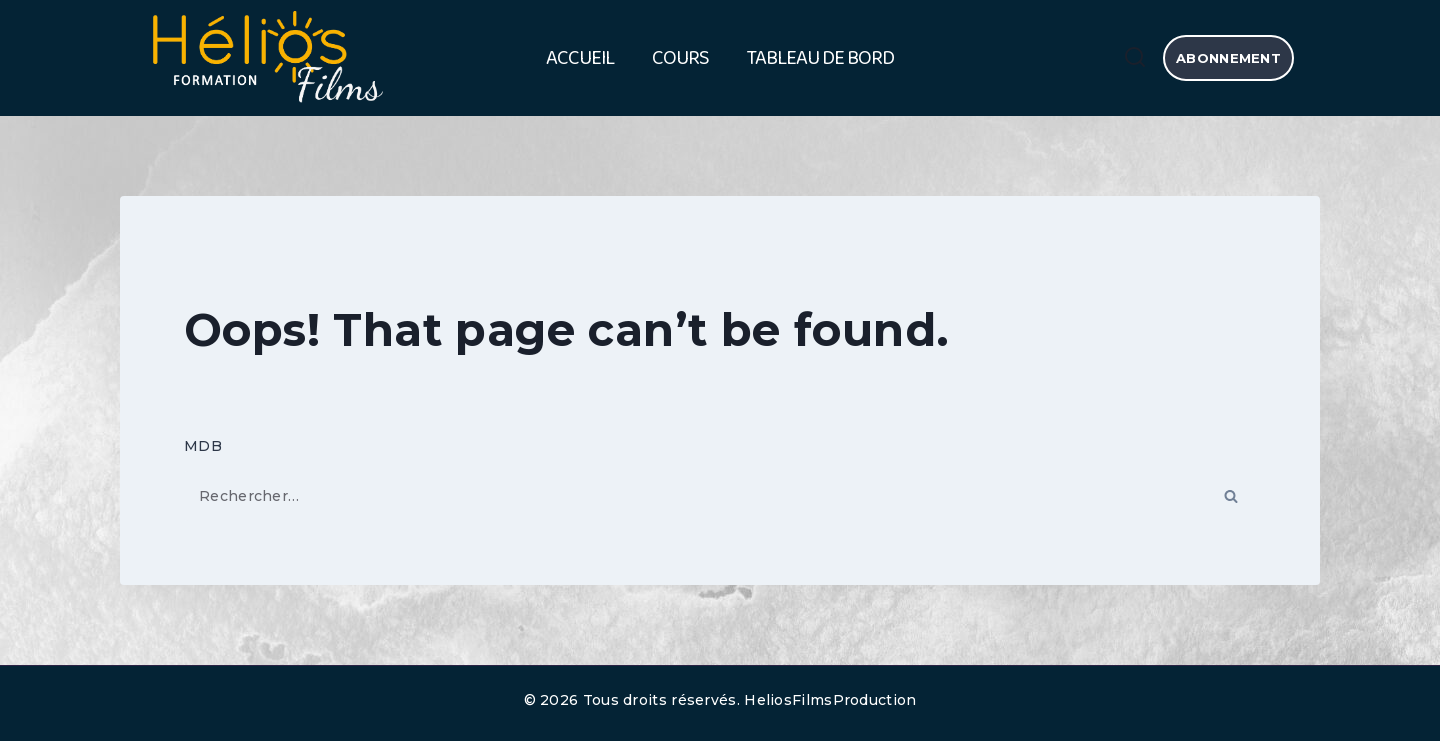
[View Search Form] (1135, 58)
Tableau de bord (820, 58)
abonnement (1228, 58)
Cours (680, 58)
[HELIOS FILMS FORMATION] (264, 58)
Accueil (580, 58)
